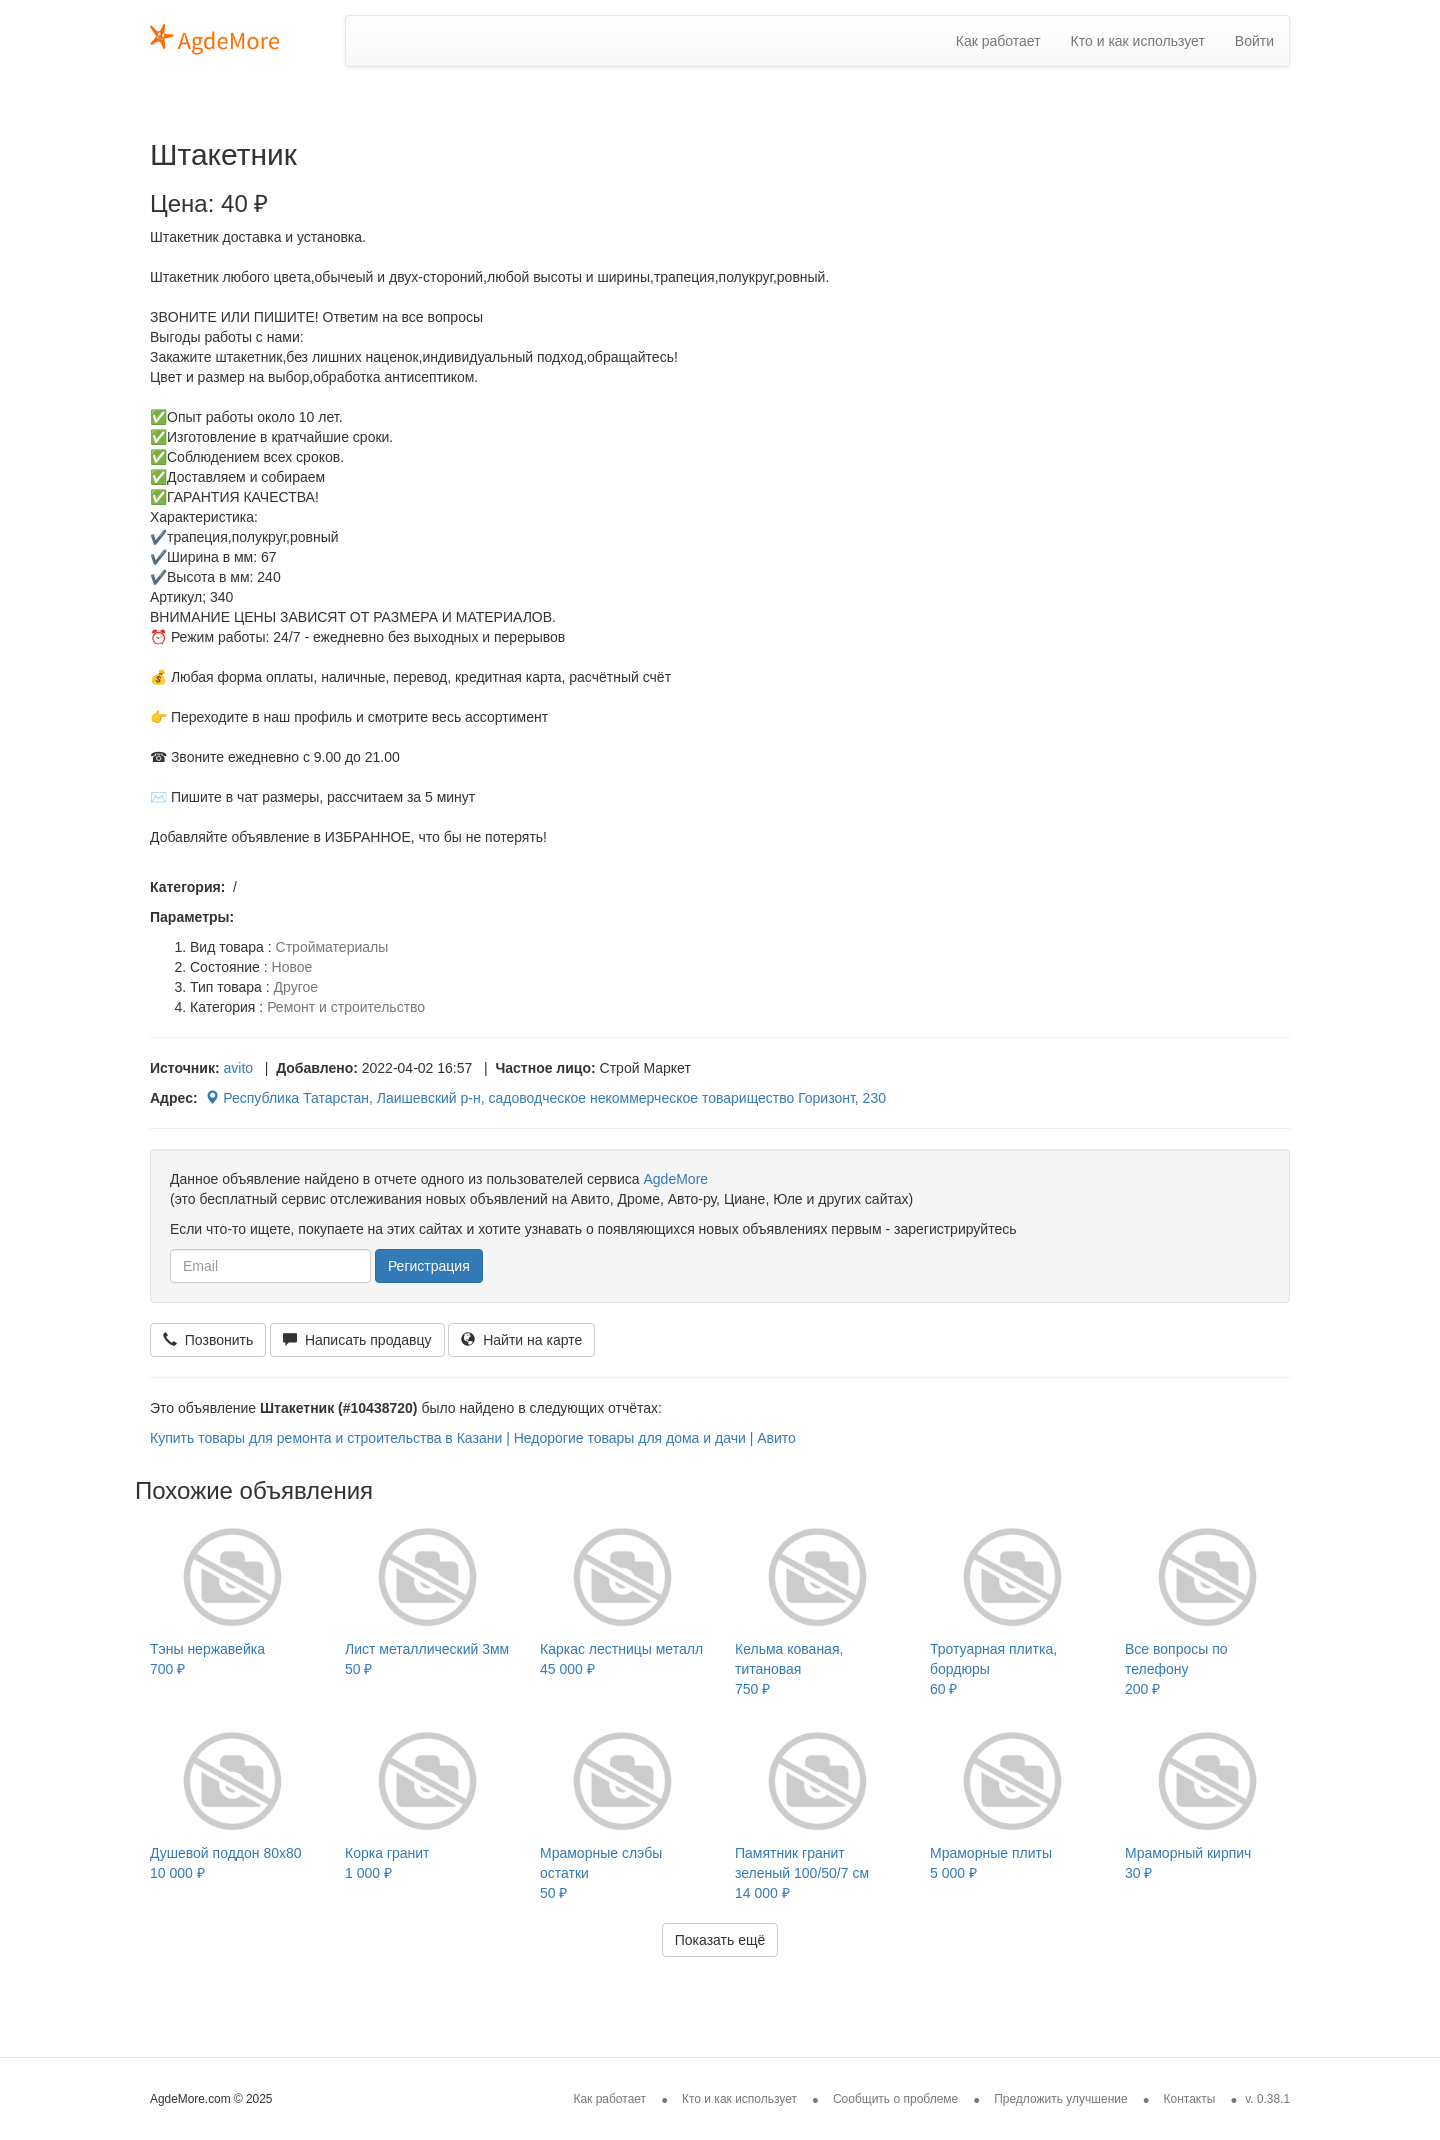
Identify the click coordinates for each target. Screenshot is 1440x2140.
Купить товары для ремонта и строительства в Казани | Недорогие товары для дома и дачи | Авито (473, 1438)
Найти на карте (521, 1340)
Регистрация (429, 1266)
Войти (1254, 41)
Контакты (1190, 2099)
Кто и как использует (1138, 41)
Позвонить (208, 1340)
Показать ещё (720, 1940)
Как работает (998, 41)
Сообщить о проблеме (895, 2099)
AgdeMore (675, 1179)
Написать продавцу (357, 1340)
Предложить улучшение (1061, 2099)
